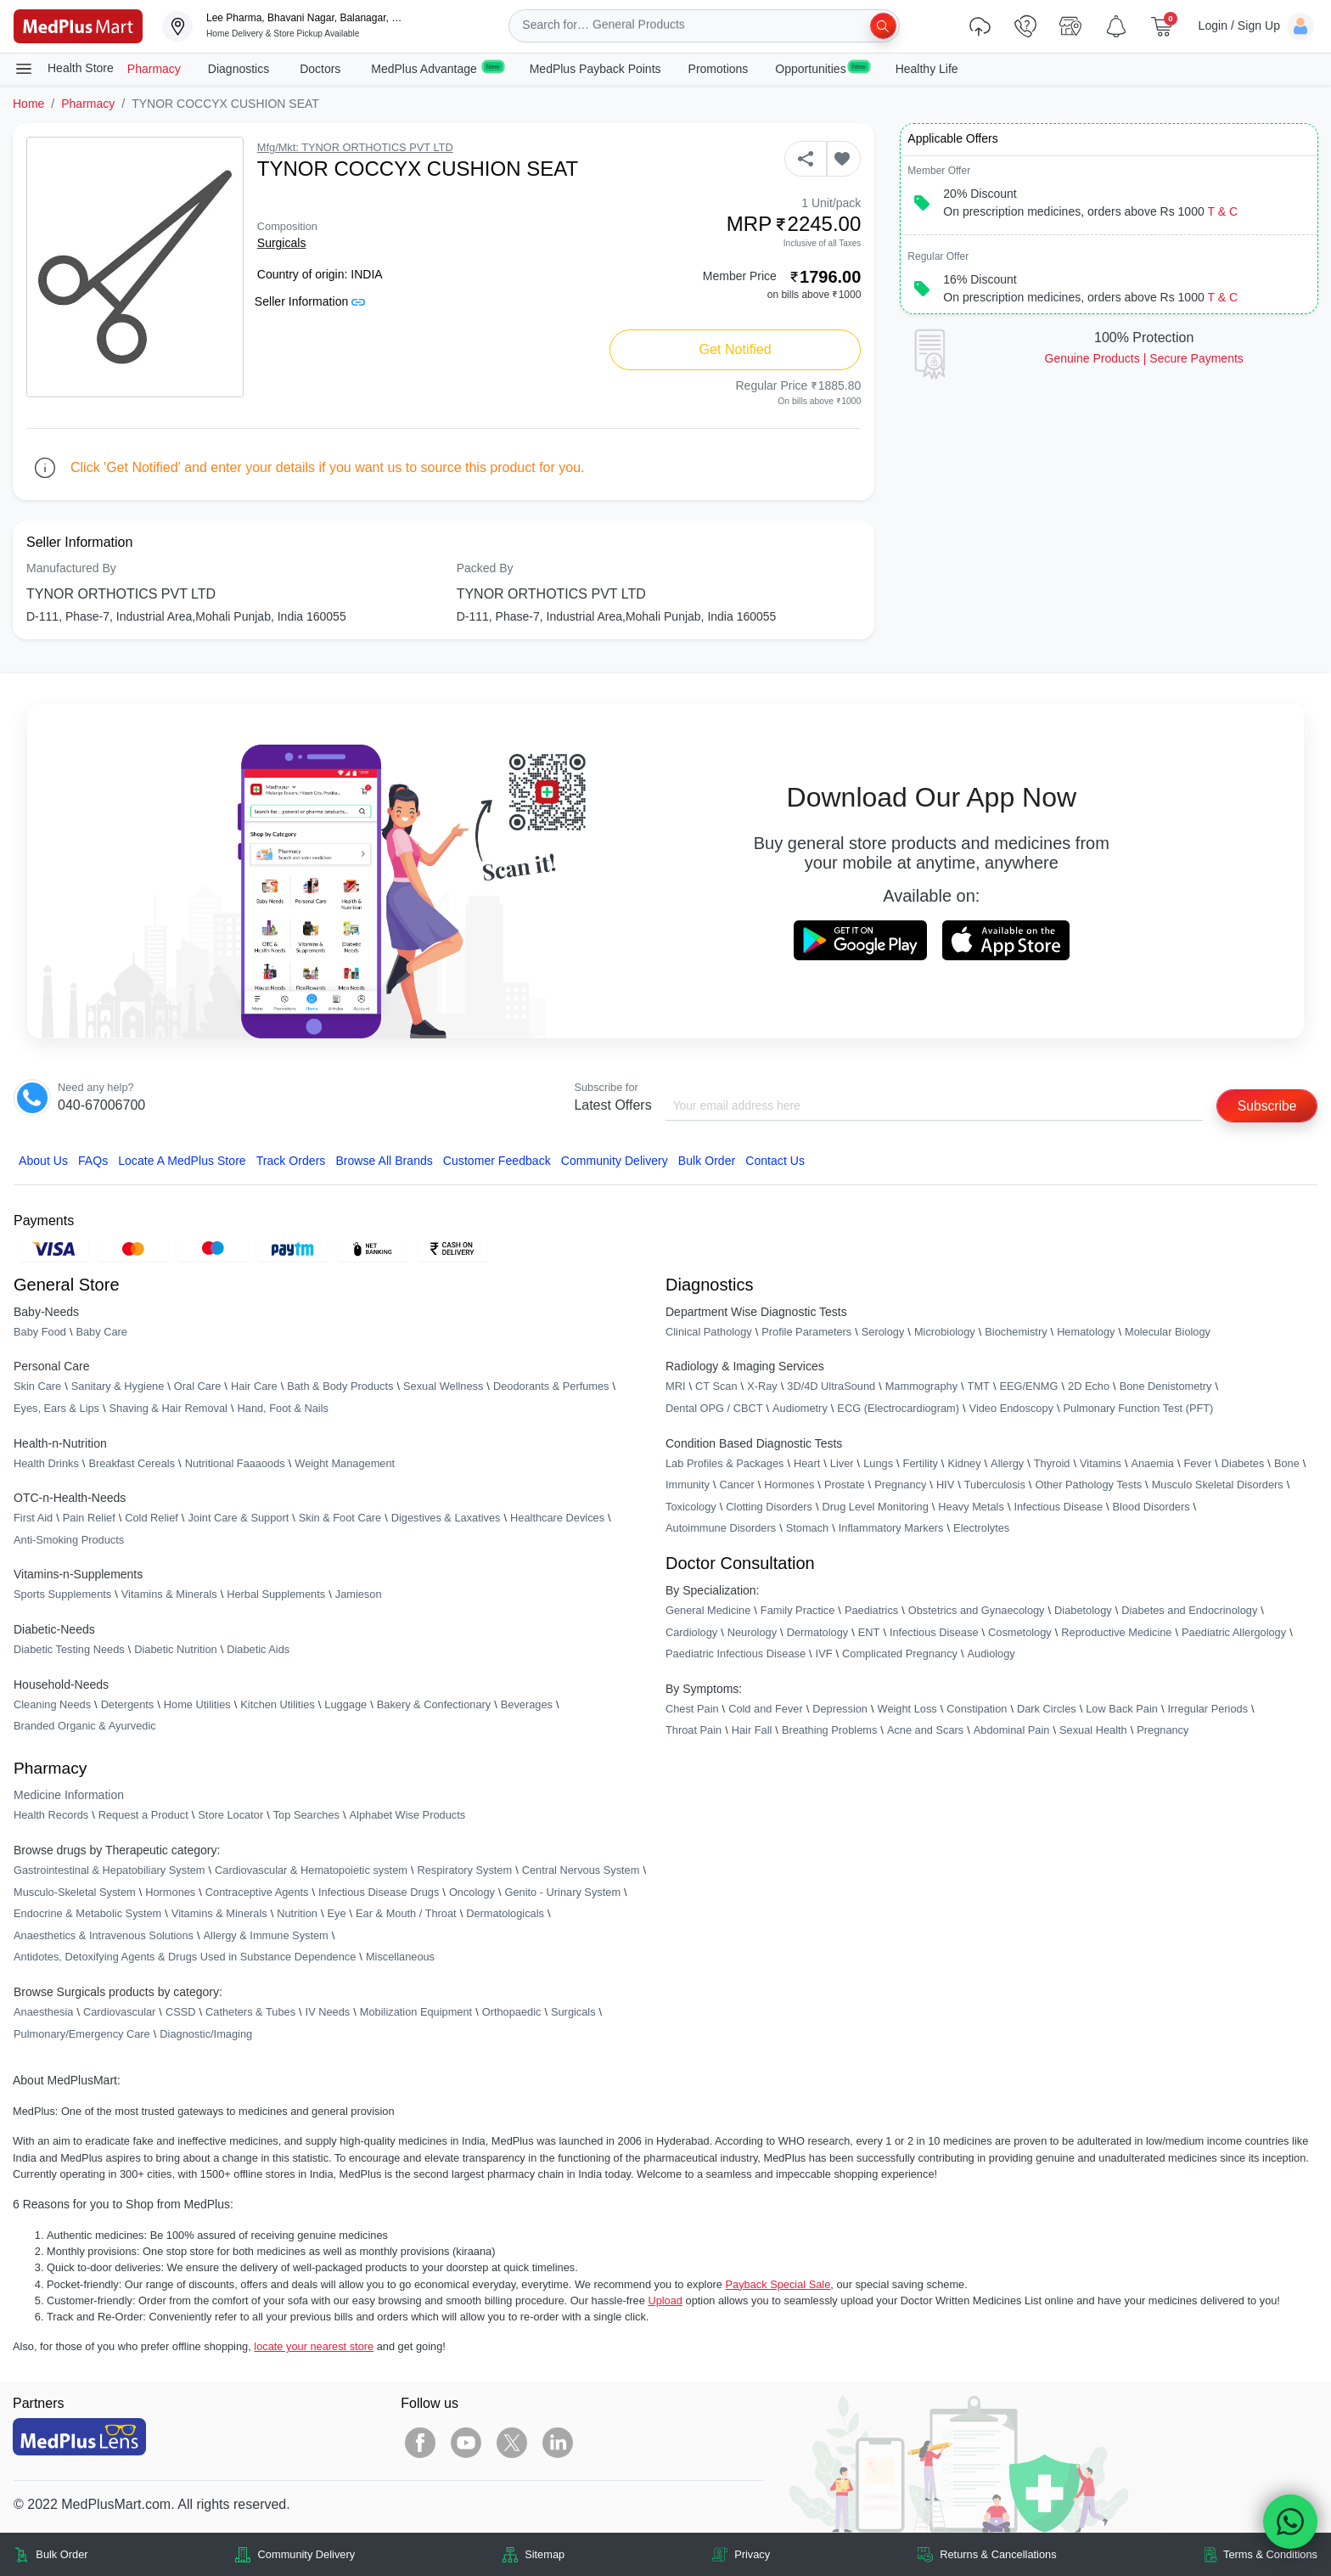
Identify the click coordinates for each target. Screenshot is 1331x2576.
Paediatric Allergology (1234, 1632)
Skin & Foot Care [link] (340, 1518)
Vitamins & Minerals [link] (169, 1595)
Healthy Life (927, 69)
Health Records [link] (51, 1815)
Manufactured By (71, 568)
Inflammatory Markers (891, 1528)
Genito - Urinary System (563, 1892)
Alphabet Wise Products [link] (408, 1815)
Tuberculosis (994, 1485)
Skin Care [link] (37, 1387)
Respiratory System (464, 1870)
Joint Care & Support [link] (238, 1518)
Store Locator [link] (230, 1815)
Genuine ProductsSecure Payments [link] (1144, 358)
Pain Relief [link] (89, 1518)
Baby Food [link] (40, 1331)
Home (28, 103)
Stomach (807, 1528)
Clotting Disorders (769, 1506)
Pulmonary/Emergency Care (82, 2034)
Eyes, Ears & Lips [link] (56, 1409)
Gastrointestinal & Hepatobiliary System (109, 1870)
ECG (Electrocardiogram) (898, 1409)
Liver (842, 1463)
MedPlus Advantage (436, 68)
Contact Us (775, 1160)
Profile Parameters (806, 1331)
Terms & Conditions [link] (1270, 2554)
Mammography (921, 1387)
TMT (979, 1387)
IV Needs (328, 2011)
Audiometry (800, 1409)
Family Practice (797, 1610)
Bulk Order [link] (61, 2554)
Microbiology (944, 1331)
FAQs (93, 1160)
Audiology (991, 1654)
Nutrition (297, 1914)
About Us (43, 1160)
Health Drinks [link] (46, 1463)
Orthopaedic (512, 2011)
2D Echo (1088, 1387)
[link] (78, 25)
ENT (869, 1632)
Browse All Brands (383, 1160)
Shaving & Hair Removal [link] (168, 1409)
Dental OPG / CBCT (714, 1409)
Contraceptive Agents (257, 1892)
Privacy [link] (752, 2554)
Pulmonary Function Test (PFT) (1139, 1409)
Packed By (485, 568)
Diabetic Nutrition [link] (175, 1649)
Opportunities (821, 68)
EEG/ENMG (1028, 1387)
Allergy (1007, 1463)
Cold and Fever (765, 1708)
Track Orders (291, 1160)
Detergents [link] (127, 1704)
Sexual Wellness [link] (443, 1387)
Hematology (1086, 1331)
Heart (807, 1463)
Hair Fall (752, 1730)
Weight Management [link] (345, 1463)
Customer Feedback (497, 1160)
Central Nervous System (581, 1870)
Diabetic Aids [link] (258, 1649)
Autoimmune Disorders (721, 1528)
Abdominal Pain (1012, 1730)
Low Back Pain (1122, 1708)
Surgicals (281, 243)
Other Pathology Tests (1088, 1485)
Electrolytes (981, 1528)
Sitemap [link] (544, 2554)
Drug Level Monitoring (876, 1506)
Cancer (736, 1485)
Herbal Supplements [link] (276, 1595)
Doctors (322, 69)
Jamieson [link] (358, 1595)
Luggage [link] (345, 1704)
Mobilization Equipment (416, 2011)
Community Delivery (614, 1160)
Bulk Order (706, 1160)
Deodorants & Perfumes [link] (551, 1387)
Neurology (752, 1632)
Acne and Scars (925, 1730)
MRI (675, 1387)
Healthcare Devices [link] (557, 1518)
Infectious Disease (1058, 1506)
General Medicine (708, 1610)
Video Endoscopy (1011, 1409)
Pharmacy (154, 69)
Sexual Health (1093, 1730)
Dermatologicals (505, 1914)
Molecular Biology (1167, 1331)
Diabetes (1243, 1463)
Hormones (170, 1892)
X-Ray (762, 1387)
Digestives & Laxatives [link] (446, 1518)
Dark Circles (1046, 1708)
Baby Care (101, 1331)
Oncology (472, 1892)
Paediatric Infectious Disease (736, 1654)
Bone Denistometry (1166, 1387)
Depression (840, 1708)
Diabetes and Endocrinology (1189, 1610)
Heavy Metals (971, 1506)
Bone (1287, 1463)
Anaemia (1152, 1463)
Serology (883, 1331)
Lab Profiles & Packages (724, 1463)
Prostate (844, 1485)
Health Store (64, 69)
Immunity (688, 1485)
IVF (824, 1654)
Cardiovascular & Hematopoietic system (311, 1870)
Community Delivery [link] (307, 2554)
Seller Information (310, 301)
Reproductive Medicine (1116, 1632)
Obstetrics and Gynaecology (976, 1610)
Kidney (963, 1463)
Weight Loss (907, 1708)
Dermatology (818, 1632)
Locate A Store (182, 1160)
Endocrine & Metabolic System (87, 1914)
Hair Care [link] (254, 1387)
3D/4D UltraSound (831, 1387)
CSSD (181, 2011)
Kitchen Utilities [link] (277, 1704)
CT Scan (716, 1387)
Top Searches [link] (306, 1815)
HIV (945, 1485)
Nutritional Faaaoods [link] (235, 1463)
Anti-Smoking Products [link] (69, 1539)
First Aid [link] (33, 1518)
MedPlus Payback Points (595, 69)
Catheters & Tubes (250, 2011)
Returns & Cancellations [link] (998, 2554)
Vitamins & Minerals (219, 1914)
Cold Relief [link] (151, 1518)
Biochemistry (1016, 1331)
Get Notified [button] (735, 349)
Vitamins (1100, 1463)
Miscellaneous (400, 1957)
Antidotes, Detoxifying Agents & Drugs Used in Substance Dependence (185, 1957)
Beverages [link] (527, 1704)
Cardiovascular (119, 2011)
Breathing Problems (829, 1730)
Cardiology (691, 1632)
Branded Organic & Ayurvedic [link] (85, 1726)
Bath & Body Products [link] (340, 1387)
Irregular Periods (1207, 1708)
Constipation (976, 1708)
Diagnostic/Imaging (206, 2034)
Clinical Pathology (709, 1331)
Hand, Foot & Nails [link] (283, 1409)
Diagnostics (240, 69)
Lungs (878, 1463)
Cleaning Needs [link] (52, 1704)
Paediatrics (871, 1610)
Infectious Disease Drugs (378, 1892)
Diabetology (1083, 1610)
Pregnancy (900, 1485)
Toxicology (691, 1506)
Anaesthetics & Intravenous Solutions (104, 1935)
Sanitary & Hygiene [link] (118, 1387)
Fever (1198, 1463)
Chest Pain (692, 1708)
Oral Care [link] (197, 1387)
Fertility (920, 1463)
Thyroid (1052, 1463)
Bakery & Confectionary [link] (434, 1704)
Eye (336, 1914)
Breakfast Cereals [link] (131, 1463)
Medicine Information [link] (69, 1796)
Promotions (718, 69)
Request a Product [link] (143, 1815)
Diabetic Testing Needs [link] (69, 1649)
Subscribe (1265, 1106)
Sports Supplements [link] (62, 1595)
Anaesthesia (43, 2011)
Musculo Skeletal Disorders (1217, 1485)
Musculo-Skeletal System (75, 1892)
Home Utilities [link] (197, 1704)
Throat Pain (694, 1730)
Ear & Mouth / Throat (406, 1914)
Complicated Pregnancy (900, 1654)
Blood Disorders (1151, 1506)
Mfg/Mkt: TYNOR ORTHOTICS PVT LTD (355, 147)
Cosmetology (1020, 1632)
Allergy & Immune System (266, 1935)
